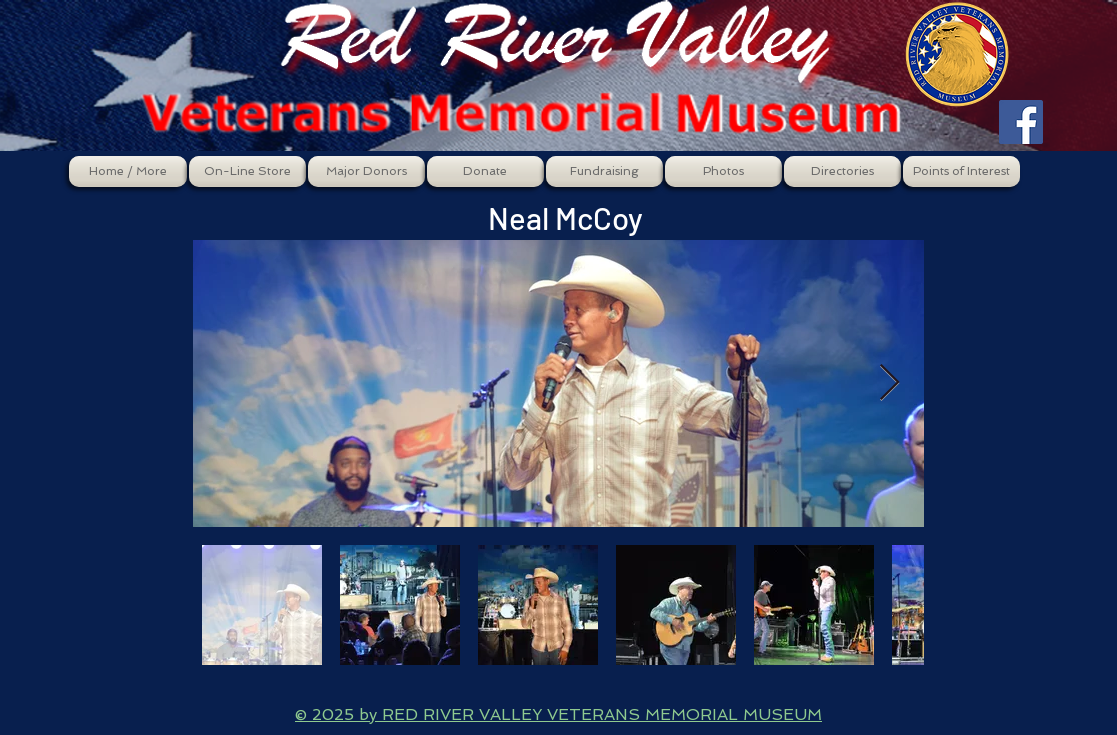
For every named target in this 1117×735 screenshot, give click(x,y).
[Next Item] (889, 383)
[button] (247, 171)
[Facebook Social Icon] (1021, 122)
